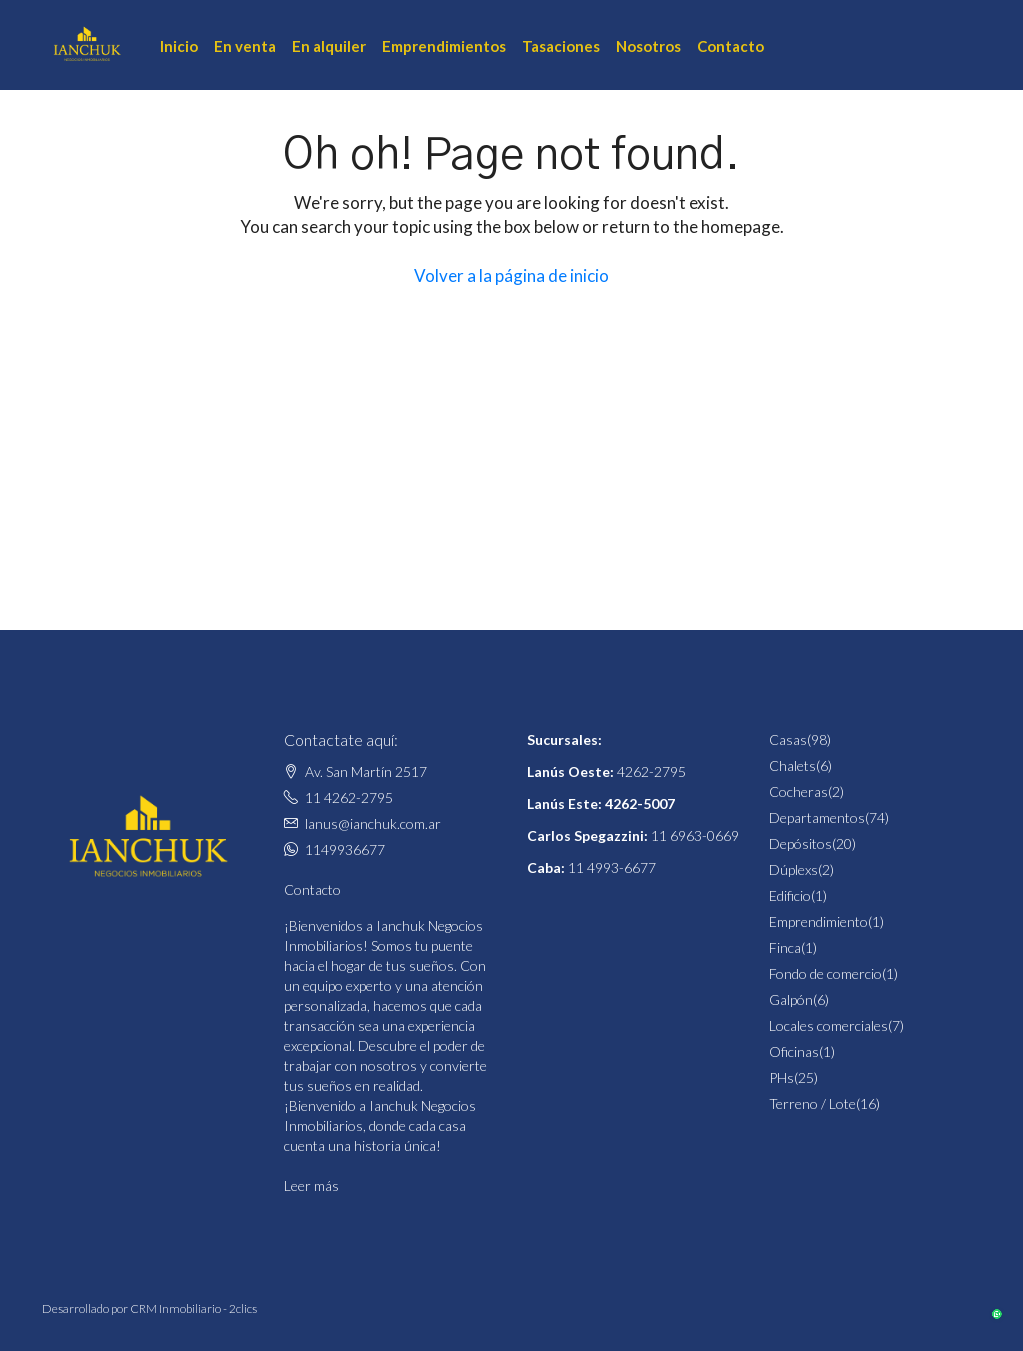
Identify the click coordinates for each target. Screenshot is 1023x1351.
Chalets (792, 765)
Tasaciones (561, 46)
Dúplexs (793, 869)
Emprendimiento (818, 921)
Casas (788, 739)
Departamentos (817, 817)
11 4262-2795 (349, 797)
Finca (785, 947)
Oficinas (794, 1051)
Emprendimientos (444, 46)
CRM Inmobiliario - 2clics (193, 1308)
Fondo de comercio (825, 973)
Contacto (730, 46)
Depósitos (800, 843)
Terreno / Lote (812, 1103)
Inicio (179, 46)
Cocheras (798, 791)
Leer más (311, 1185)
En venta (245, 46)
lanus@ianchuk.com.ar (373, 823)
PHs (781, 1077)
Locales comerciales (828, 1025)
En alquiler (329, 46)
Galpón (791, 999)
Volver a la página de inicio (511, 275)
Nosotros (648, 46)
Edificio (790, 895)
